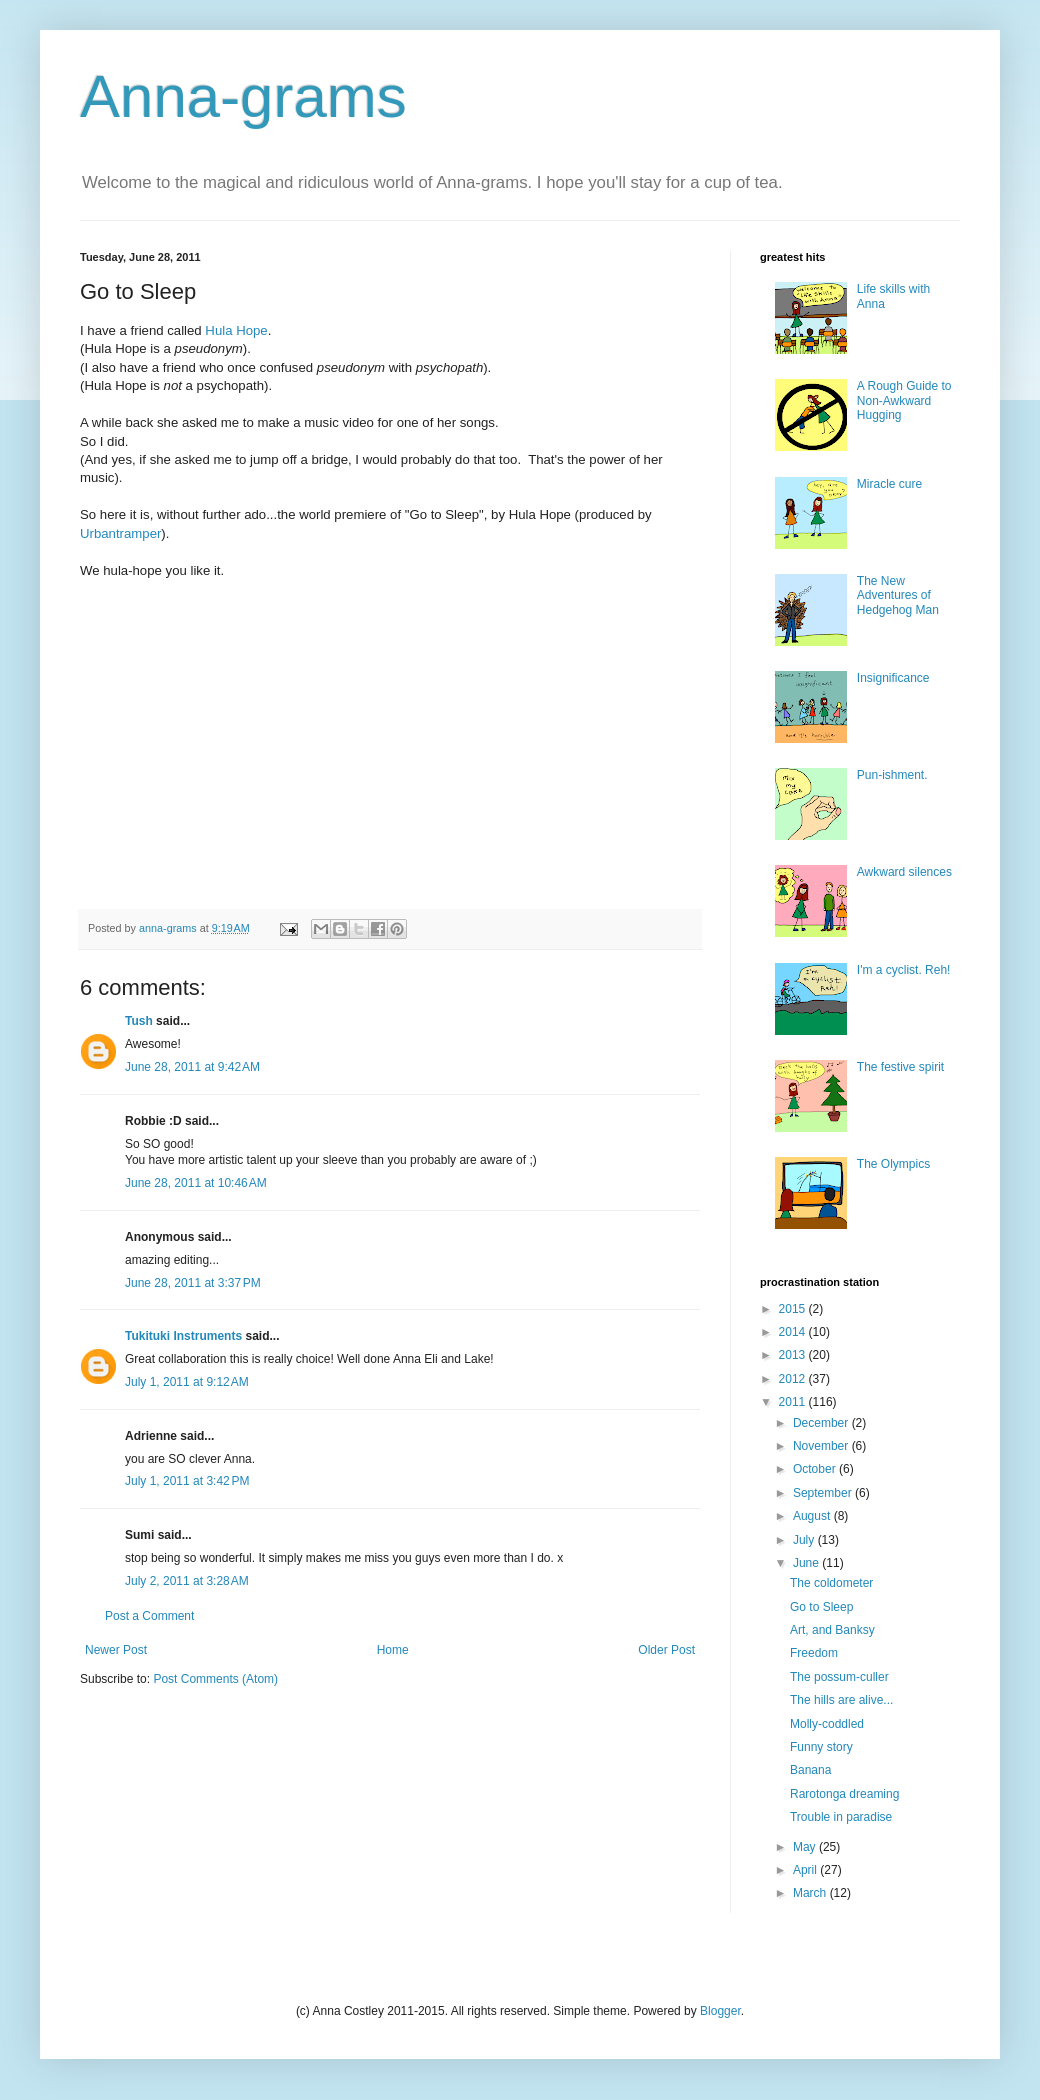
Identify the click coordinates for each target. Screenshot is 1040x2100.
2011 (794, 1402)
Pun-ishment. (892, 775)
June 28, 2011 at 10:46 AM (196, 1183)
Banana (810, 1770)
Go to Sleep (821, 1607)
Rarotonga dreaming (844, 1794)
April (806, 1870)
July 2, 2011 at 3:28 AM (187, 1581)
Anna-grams (243, 96)
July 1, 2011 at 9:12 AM (187, 1382)
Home (393, 1650)
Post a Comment (149, 1616)
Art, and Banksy (832, 1630)
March (811, 1893)
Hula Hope (236, 330)
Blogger (720, 2011)
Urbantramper (120, 533)
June (807, 1563)
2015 (794, 1309)
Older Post (666, 1650)
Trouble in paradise (841, 1817)
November (822, 1446)
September (824, 1493)
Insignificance (893, 678)
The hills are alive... (841, 1700)
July (805, 1540)
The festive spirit (900, 1067)
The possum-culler (839, 1677)
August (813, 1516)
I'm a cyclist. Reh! (904, 970)
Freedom (814, 1653)
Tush (139, 1021)
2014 (794, 1332)
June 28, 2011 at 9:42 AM (192, 1067)
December (822, 1423)
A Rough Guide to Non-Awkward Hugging (904, 400)
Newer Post (116, 1650)
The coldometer (831, 1583)
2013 (794, 1355)
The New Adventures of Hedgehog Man (898, 595)
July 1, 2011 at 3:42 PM (187, 1481)
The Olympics (893, 1164)
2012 (794, 1379)
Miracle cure (889, 484)
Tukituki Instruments (183, 1336)
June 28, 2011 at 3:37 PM (193, 1283)
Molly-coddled (827, 1724)
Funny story (821, 1747)
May (806, 1847)
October (816, 1469)
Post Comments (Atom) (215, 1679)
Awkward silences (904, 872)
